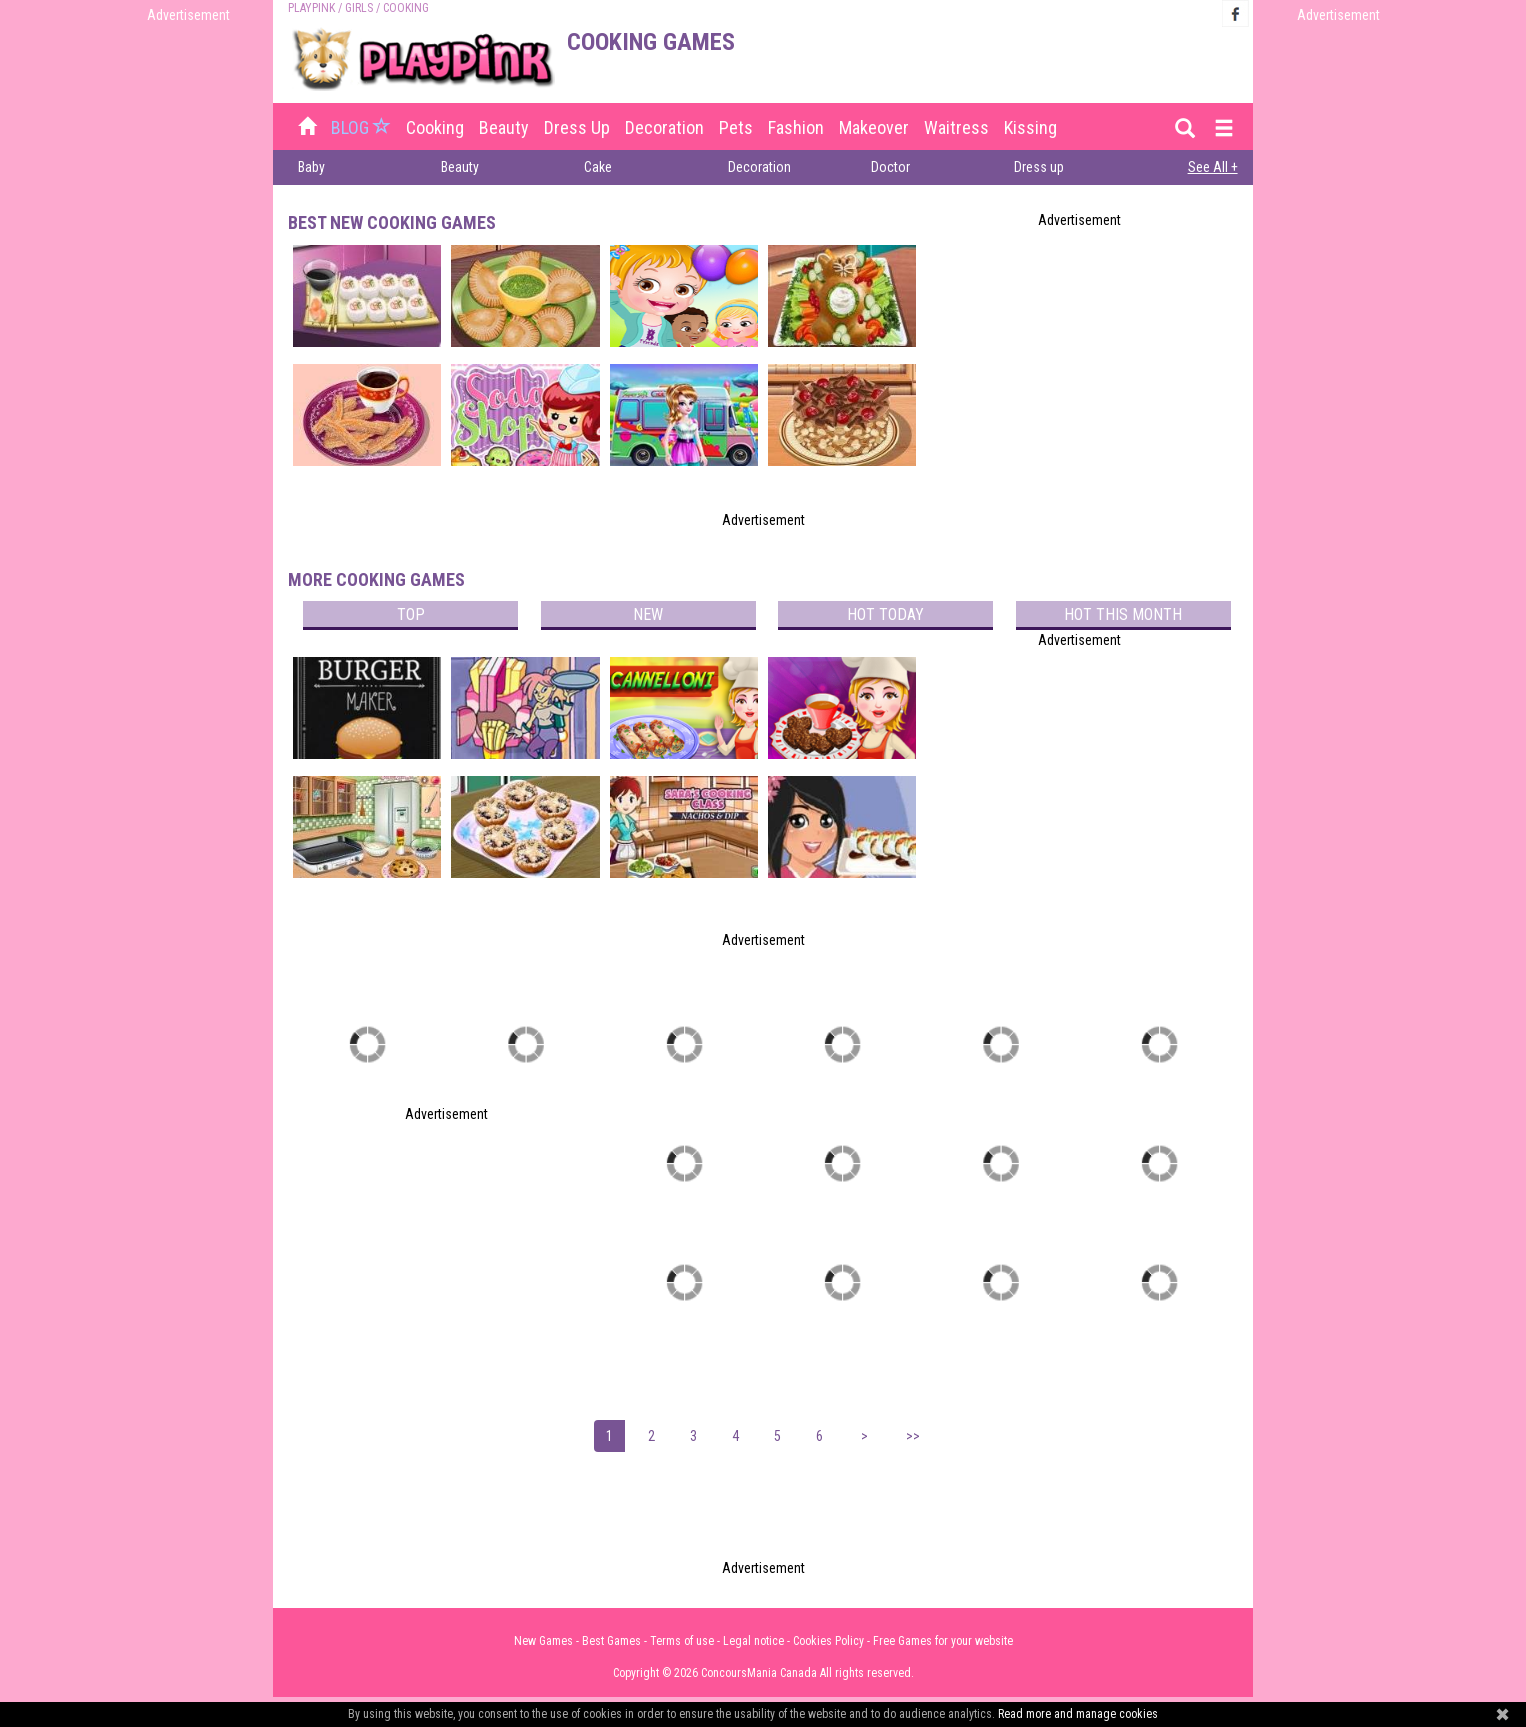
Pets (736, 127)
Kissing (1030, 127)
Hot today (885, 614)
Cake (598, 167)
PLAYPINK (311, 8)
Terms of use (682, 1641)
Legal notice (753, 1641)
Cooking (435, 127)
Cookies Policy (828, 1641)
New (648, 614)
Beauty (504, 127)
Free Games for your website (943, 1641)
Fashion (796, 127)
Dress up (577, 127)
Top (411, 614)
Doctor (890, 167)
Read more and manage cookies (1078, 1714)
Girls (359, 8)
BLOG (363, 127)
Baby (311, 167)
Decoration (664, 127)
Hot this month (1123, 614)
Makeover (874, 127)
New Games (543, 1641)
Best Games (611, 1641)
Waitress (956, 127)
